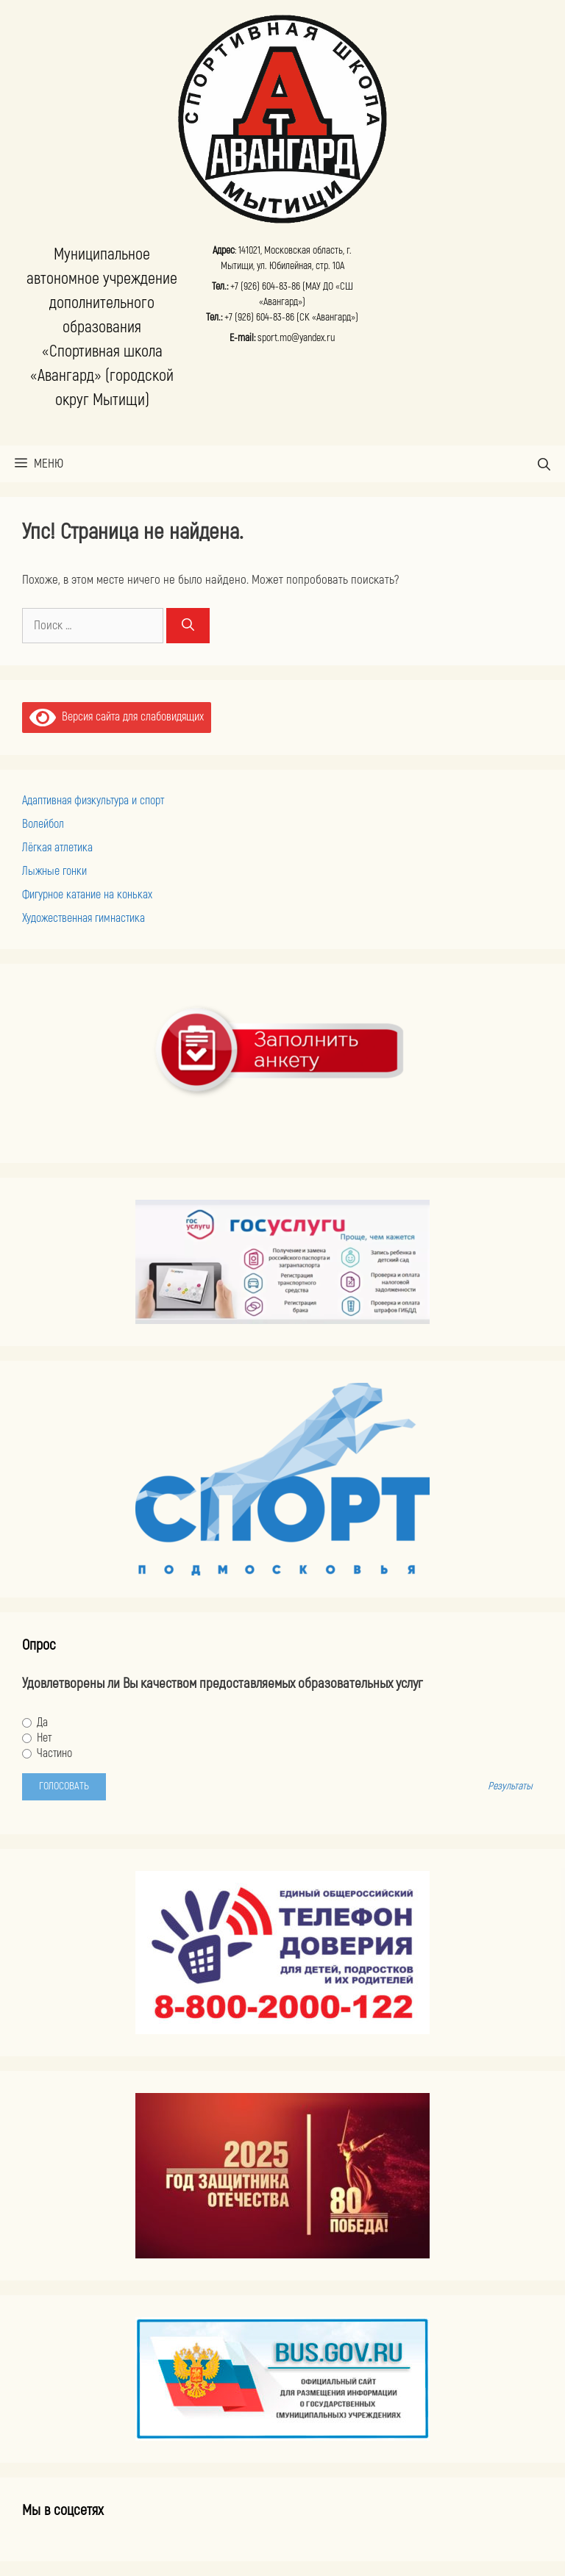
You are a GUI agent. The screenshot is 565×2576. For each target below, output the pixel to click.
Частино (47, 1753)
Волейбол (43, 824)
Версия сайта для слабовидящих (116, 716)
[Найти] (188, 625)
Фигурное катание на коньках (87, 894)
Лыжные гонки (54, 871)
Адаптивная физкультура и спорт (93, 800)
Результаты (510, 1786)
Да (35, 1722)
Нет (36, 1738)
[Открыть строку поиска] (544, 464)
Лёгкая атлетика (57, 847)
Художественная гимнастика (83, 918)
